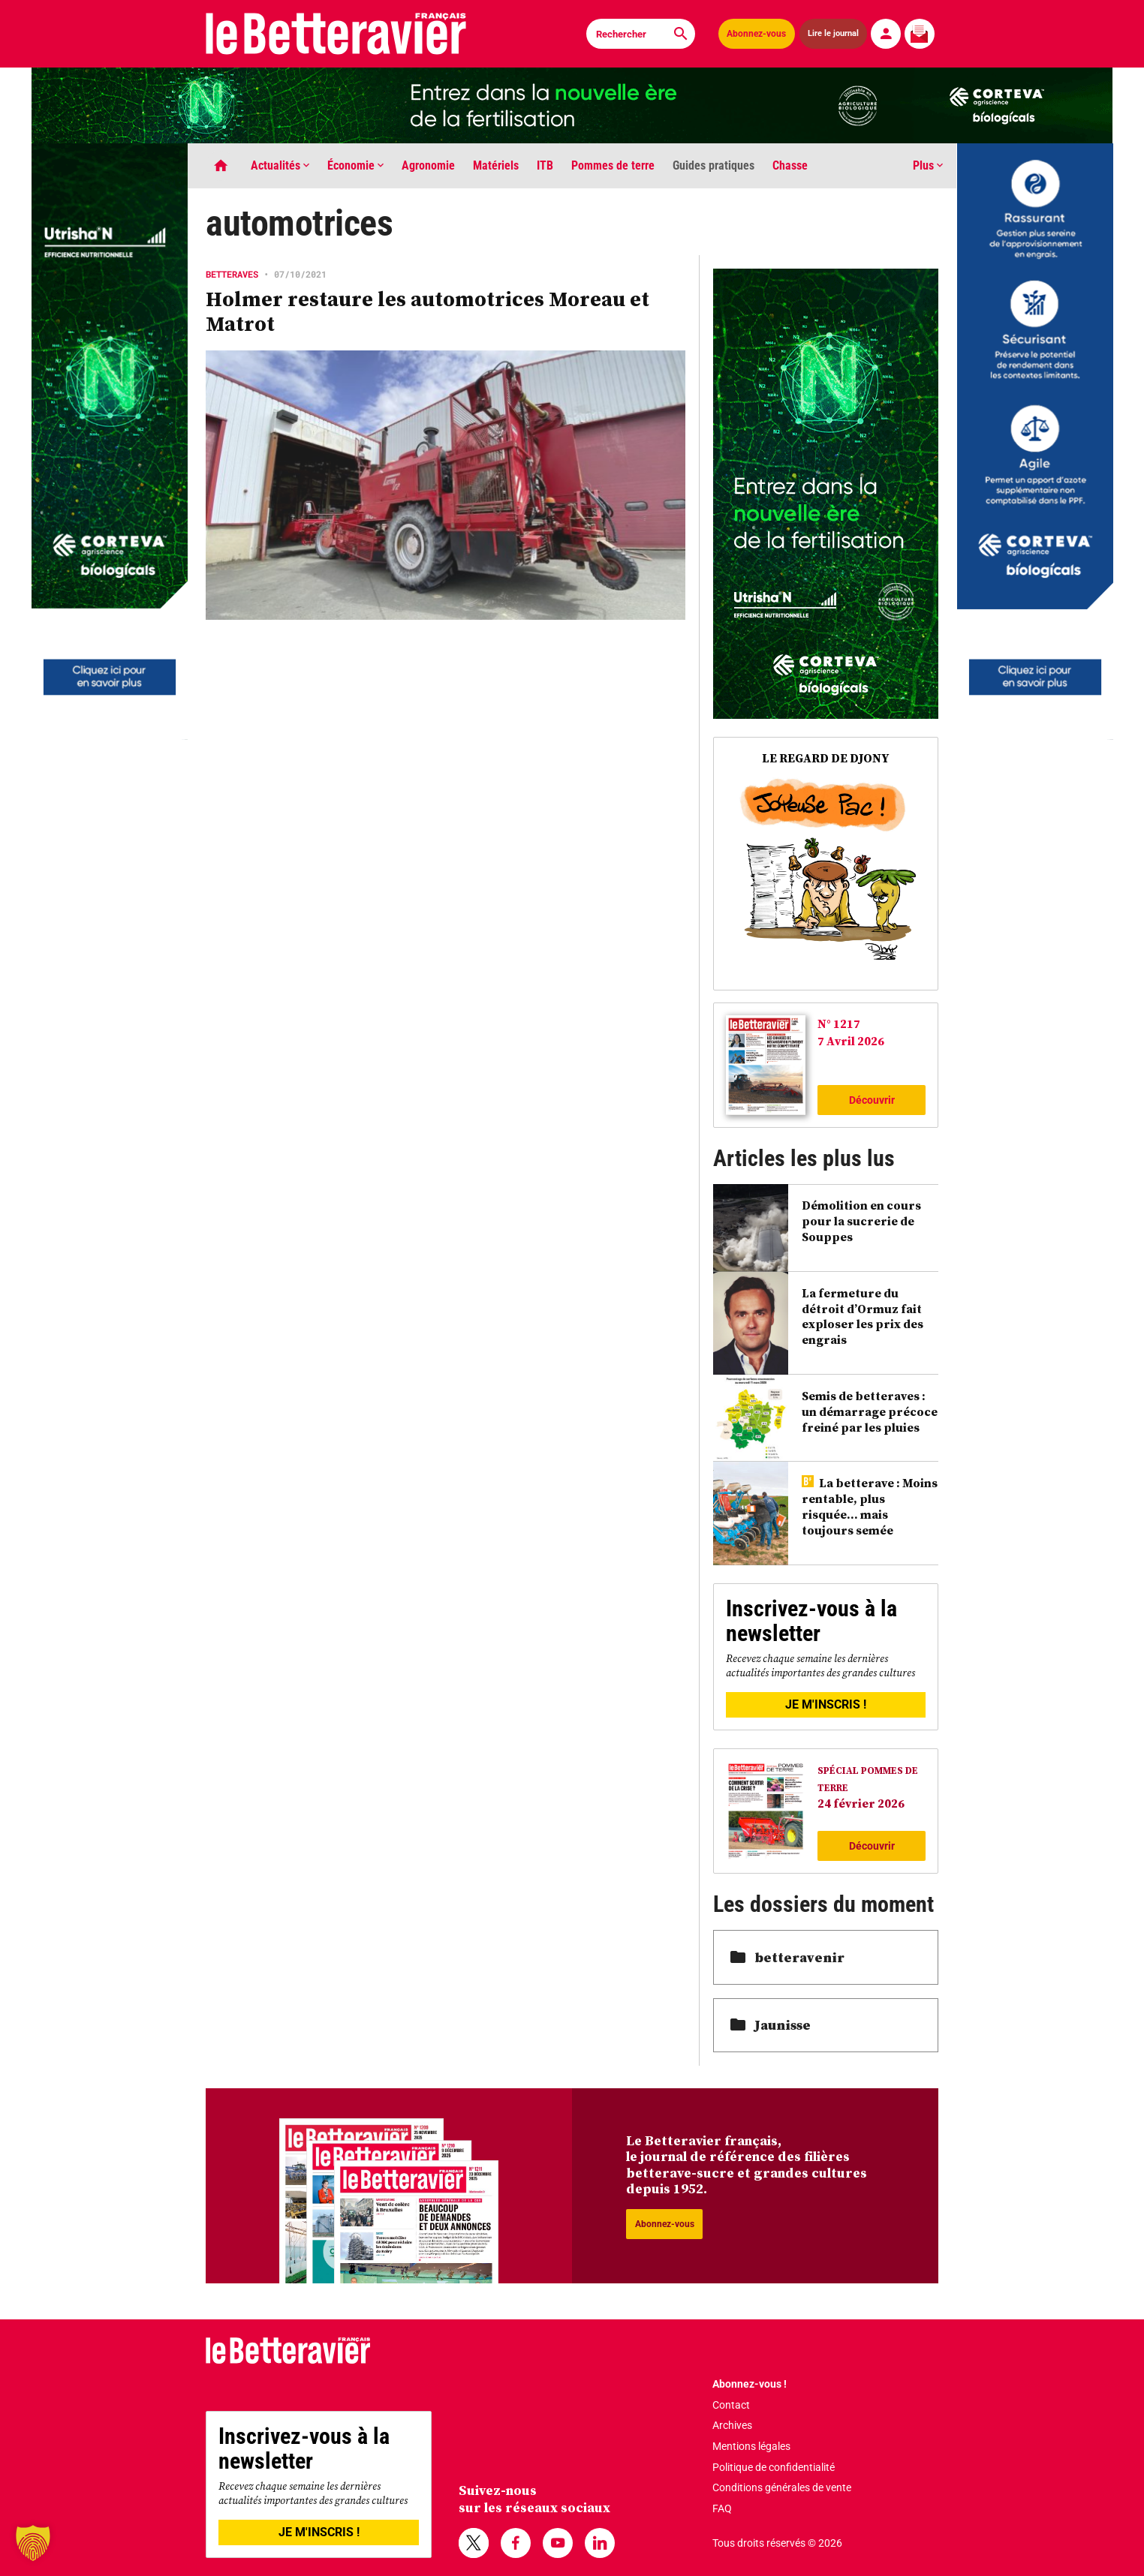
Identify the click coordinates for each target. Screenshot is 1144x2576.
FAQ (722, 2508)
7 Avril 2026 (850, 1041)
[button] (33, 2543)
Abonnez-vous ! (749, 2384)
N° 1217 (838, 1023)
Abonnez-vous (756, 34)
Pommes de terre (613, 165)
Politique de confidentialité (773, 2467)
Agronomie (428, 165)
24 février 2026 (861, 1803)
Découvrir (872, 1100)
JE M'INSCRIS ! (825, 1704)
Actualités (280, 165)
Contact (731, 2405)
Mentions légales (751, 2446)
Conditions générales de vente (781, 2487)
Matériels (496, 165)
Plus (928, 165)
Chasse (790, 165)
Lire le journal (833, 33)
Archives (732, 2425)
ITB (545, 165)
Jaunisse (770, 2024)
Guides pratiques (713, 165)
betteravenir (787, 1957)
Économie (355, 165)
